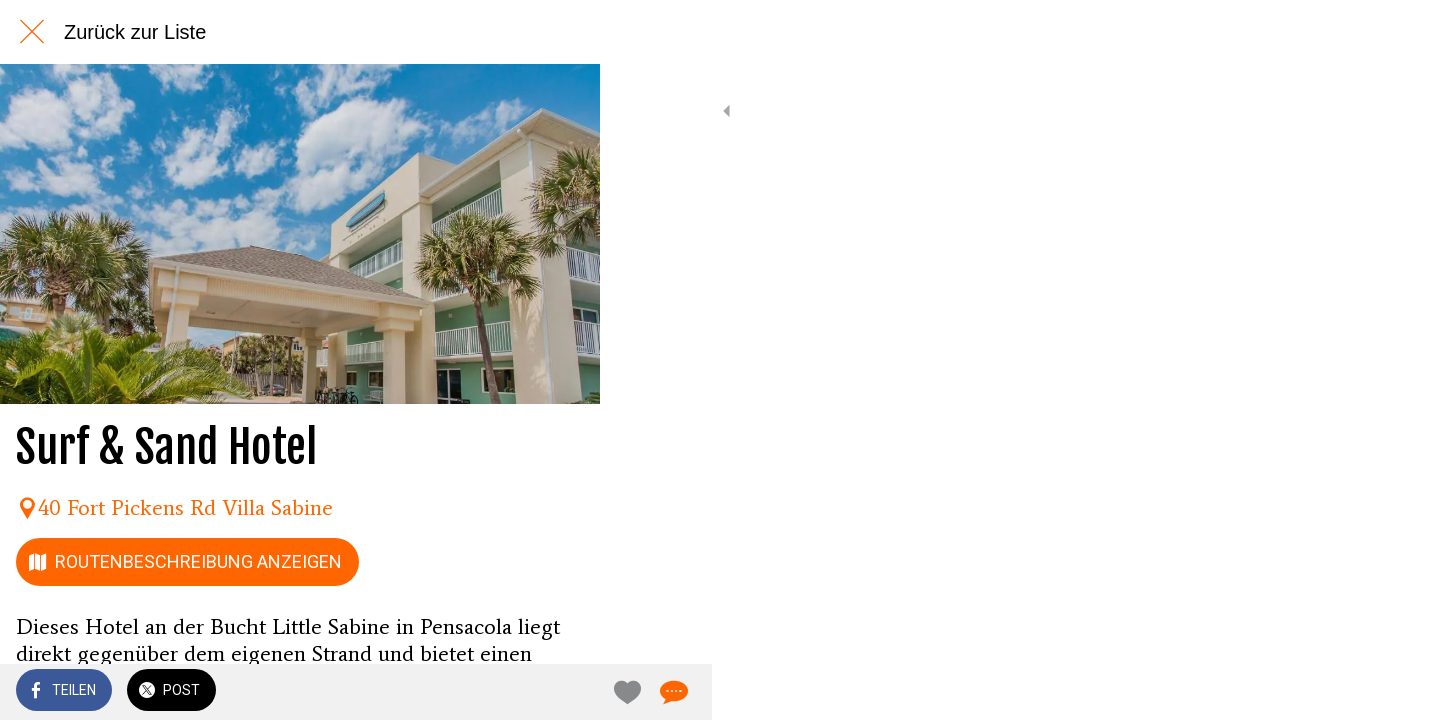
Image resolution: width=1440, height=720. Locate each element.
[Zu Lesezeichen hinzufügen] (512, 692)
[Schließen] (32, 32)
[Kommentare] (560, 692)
